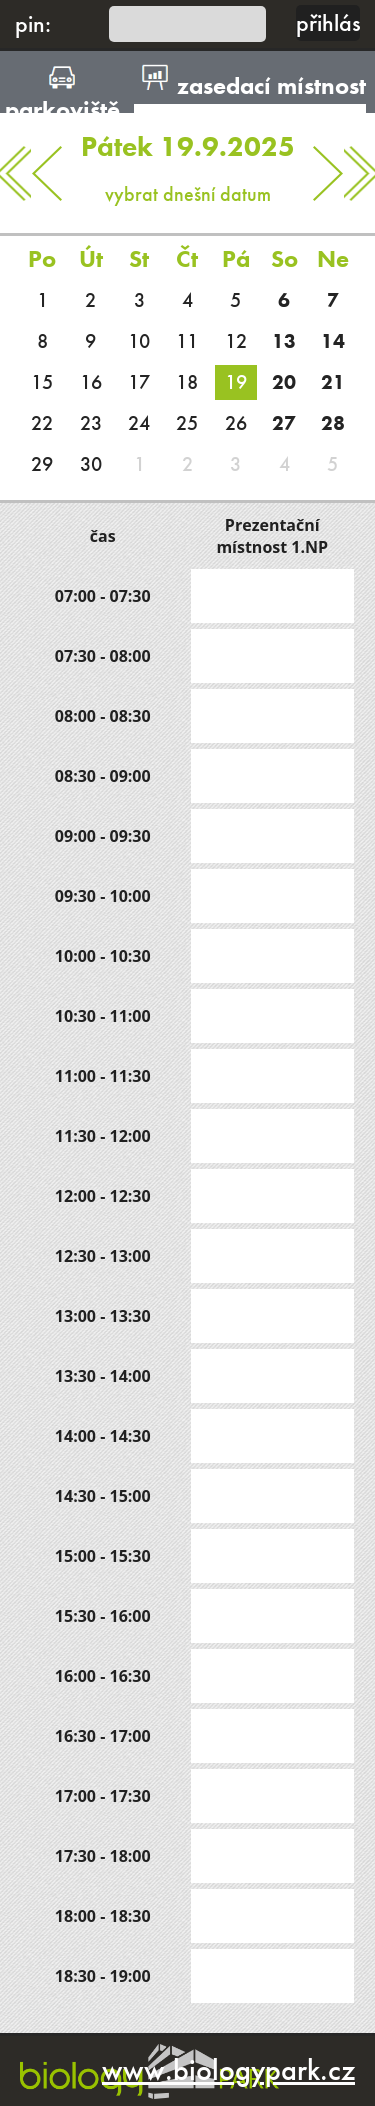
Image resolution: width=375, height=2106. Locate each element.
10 (139, 341)
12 (236, 341)
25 (187, 423)
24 (139, 423)
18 (187, 382)
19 (236, 382)
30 (91, 464)
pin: (33, 23)
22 (42, 423)
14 (333, 341)
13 (284, 341)
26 (236, 423)
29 (42, 464)
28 (333, 423)
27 (284, 423)
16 (91, 382)
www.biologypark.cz (228, 2070)
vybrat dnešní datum (188, 160)
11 (187, 341)
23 (91, 423)
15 (42, 382)
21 (333, 382)
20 (284, 382)
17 (139, 382)
